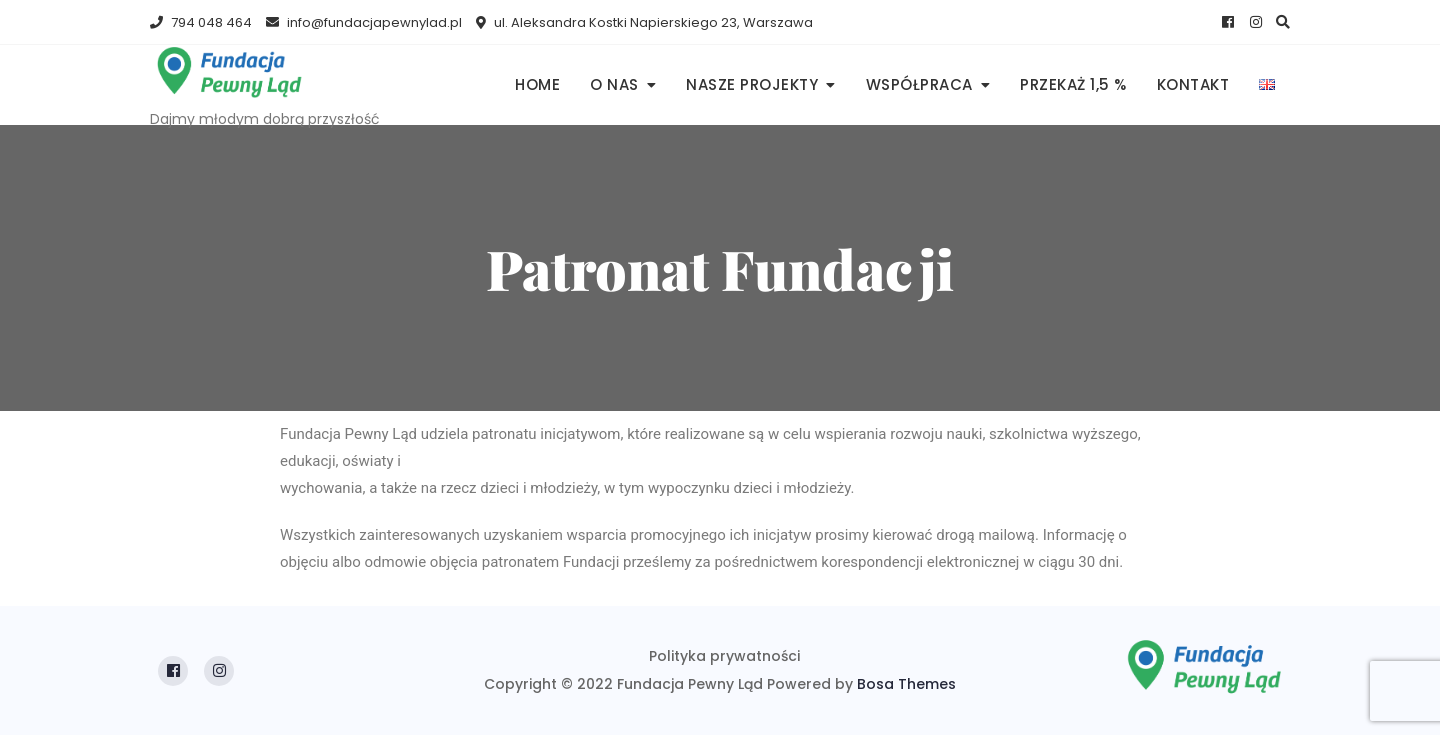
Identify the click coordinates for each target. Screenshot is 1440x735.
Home (537, 84)
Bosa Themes (906, 684)
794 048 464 (201, 22)
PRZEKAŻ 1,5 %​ (1073, 84)
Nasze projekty (752, 84)
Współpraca (919, 84)
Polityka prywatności (724, 656)
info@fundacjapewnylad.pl (364, 22)
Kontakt (1193, 84)
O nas (614, 84)
